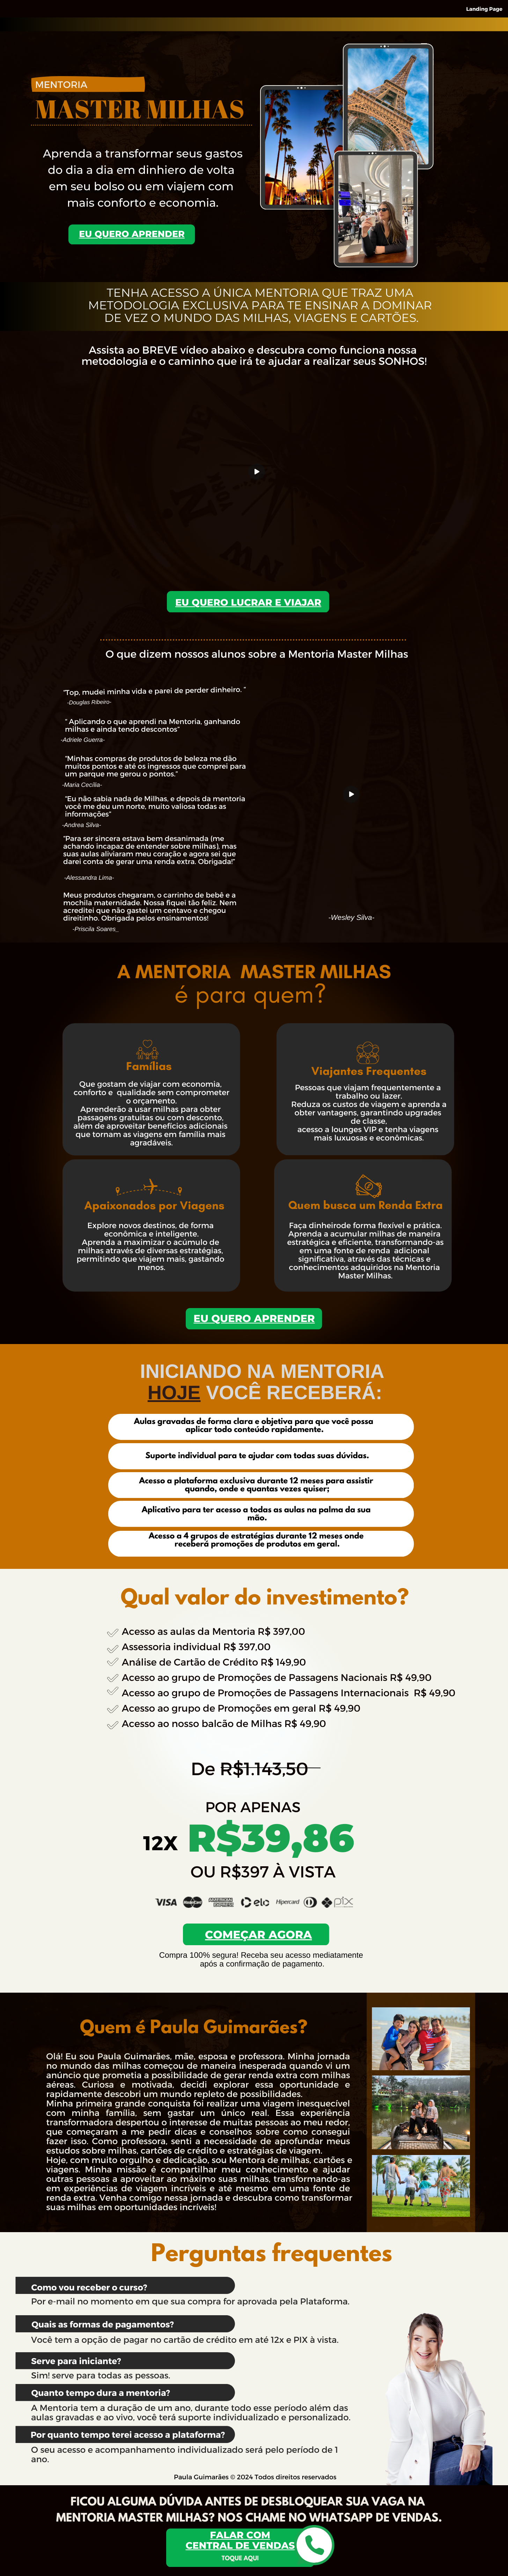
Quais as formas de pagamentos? (102, 2324)
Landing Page (484, 9)
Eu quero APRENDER (254, 1319)
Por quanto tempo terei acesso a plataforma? (128, 2434)
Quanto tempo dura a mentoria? (100, 2392)
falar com (240, 2535)
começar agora (258, 1934)
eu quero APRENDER (132, 234)
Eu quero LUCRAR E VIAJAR (248, 602)
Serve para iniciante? (76, 2360)
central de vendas (240, 2545)
